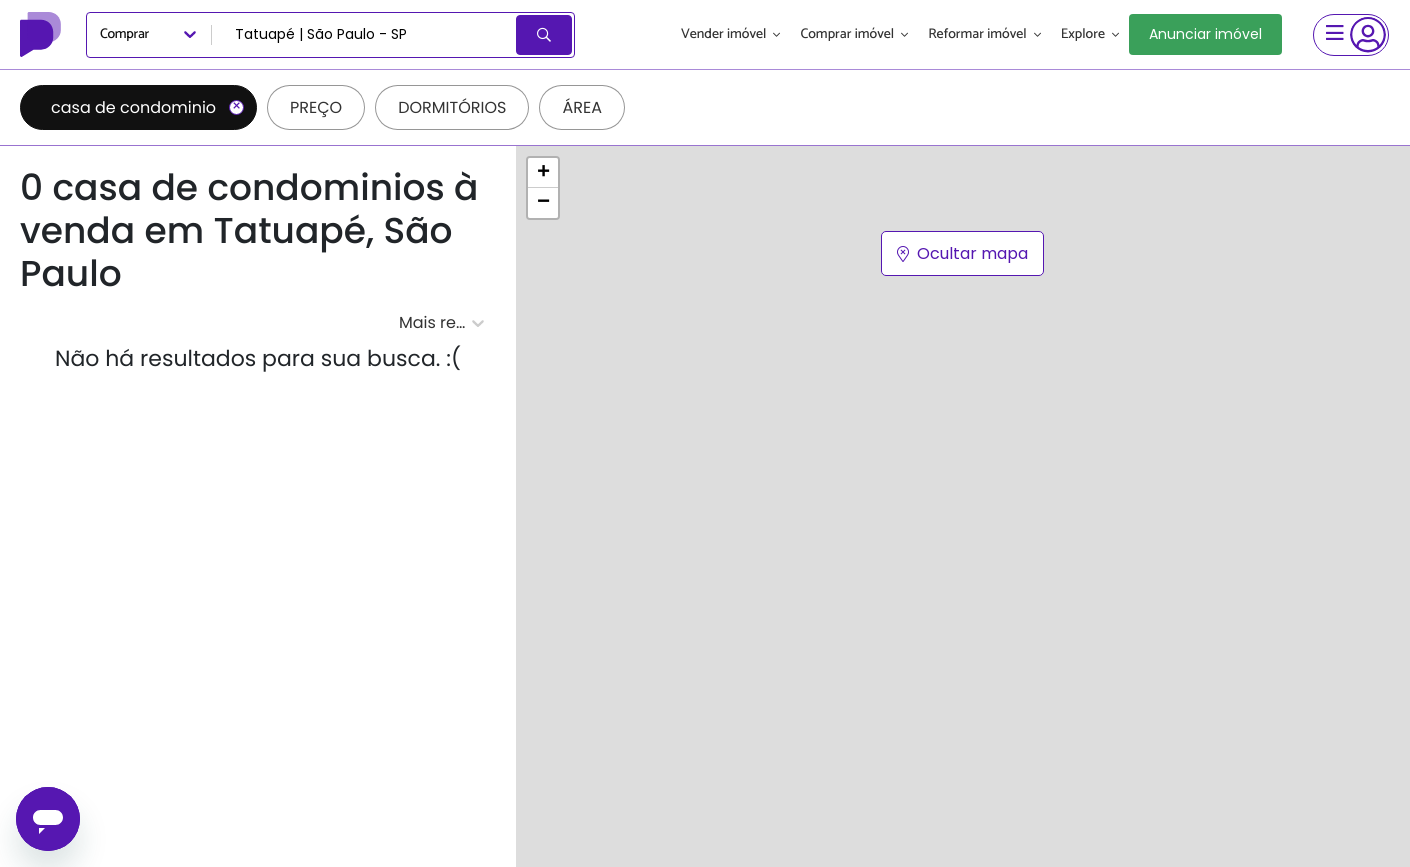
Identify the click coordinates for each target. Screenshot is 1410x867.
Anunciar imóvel (1205, 34)
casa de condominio (147, 107)
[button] (543, 173)
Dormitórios (452, 107)
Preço (316, 107)
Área (582, 107)
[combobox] (365, 35)
